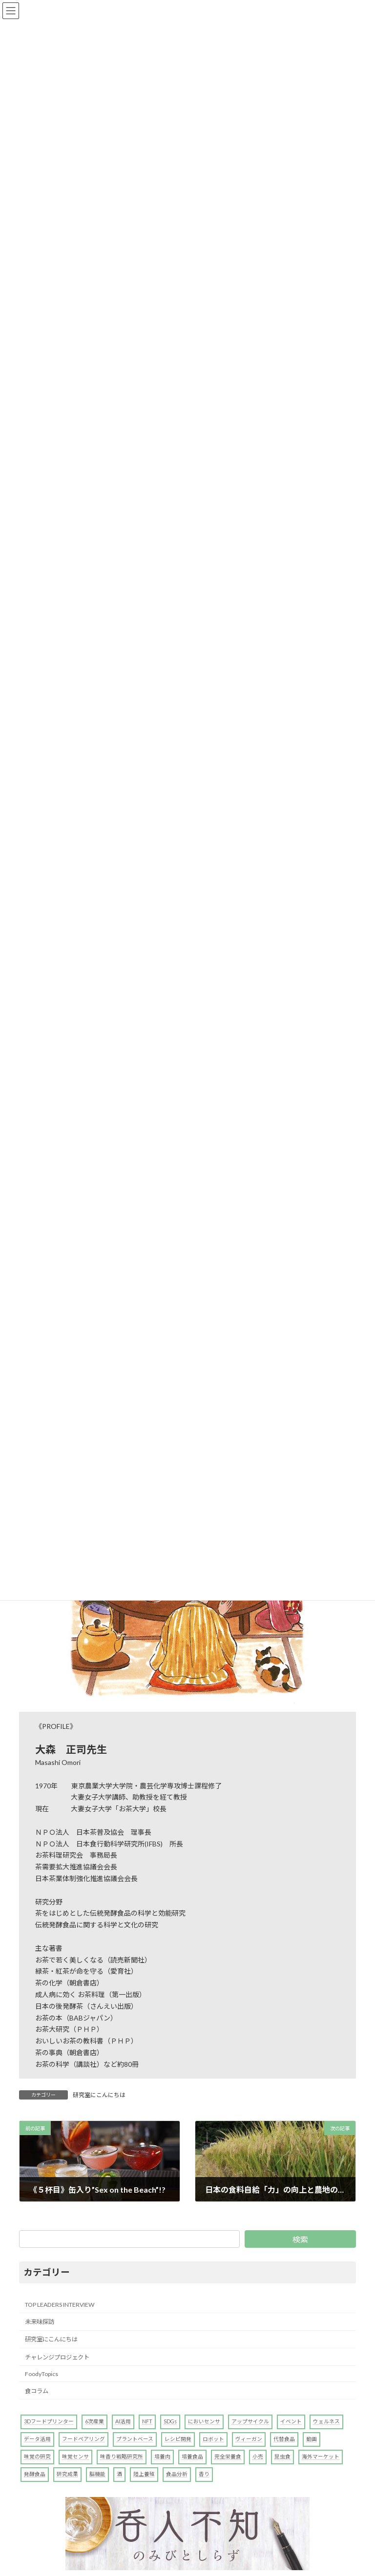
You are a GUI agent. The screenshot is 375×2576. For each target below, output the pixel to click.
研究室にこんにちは (99, 2095)
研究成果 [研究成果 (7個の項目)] (67, 2474)
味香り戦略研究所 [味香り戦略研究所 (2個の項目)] (121, 2456)
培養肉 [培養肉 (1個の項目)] (162, 2456)
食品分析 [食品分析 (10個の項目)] (177, 2474)
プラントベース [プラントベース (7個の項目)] (134, 2439)
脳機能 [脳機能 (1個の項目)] (97, 2474)
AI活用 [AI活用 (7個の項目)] (123, 2421)
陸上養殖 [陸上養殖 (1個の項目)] (144, 2474)
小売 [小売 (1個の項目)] (257, 2456)
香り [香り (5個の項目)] (204, 2474)
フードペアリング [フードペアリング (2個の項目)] (83, 2439)
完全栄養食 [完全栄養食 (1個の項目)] (227, 2456)
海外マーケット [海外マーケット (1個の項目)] (320, 2456)
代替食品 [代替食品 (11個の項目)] (284, 2439)
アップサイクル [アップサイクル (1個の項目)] (250, 2421)
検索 (300, 2239)
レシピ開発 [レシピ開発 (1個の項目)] (178, 2439)
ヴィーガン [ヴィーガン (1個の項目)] (248, 2439)
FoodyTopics (41, 2374)
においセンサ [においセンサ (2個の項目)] (204, 2421)
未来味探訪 (39, 2321)
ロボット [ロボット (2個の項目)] (213, 2439)
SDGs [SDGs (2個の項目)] (170, 2421)
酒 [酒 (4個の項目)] (119, 2474)
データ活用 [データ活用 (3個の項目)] (37, 2439)
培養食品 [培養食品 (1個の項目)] (192, 2456)
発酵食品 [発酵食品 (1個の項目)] (34, 2474)
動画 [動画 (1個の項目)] (311, 2439)
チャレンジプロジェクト (57, 2356)
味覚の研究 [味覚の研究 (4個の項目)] (37, 2456)
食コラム (36, 2391)
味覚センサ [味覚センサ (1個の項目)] (75, 2456)
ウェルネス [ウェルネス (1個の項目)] (326, 2421)
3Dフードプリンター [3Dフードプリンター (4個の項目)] (49, 2421)
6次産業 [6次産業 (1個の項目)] (94, 2421)
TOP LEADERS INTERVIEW (59, 2304)
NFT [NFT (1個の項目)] (147, 2421)
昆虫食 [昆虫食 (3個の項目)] (282, 2456)
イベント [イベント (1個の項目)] (291, 2421)
